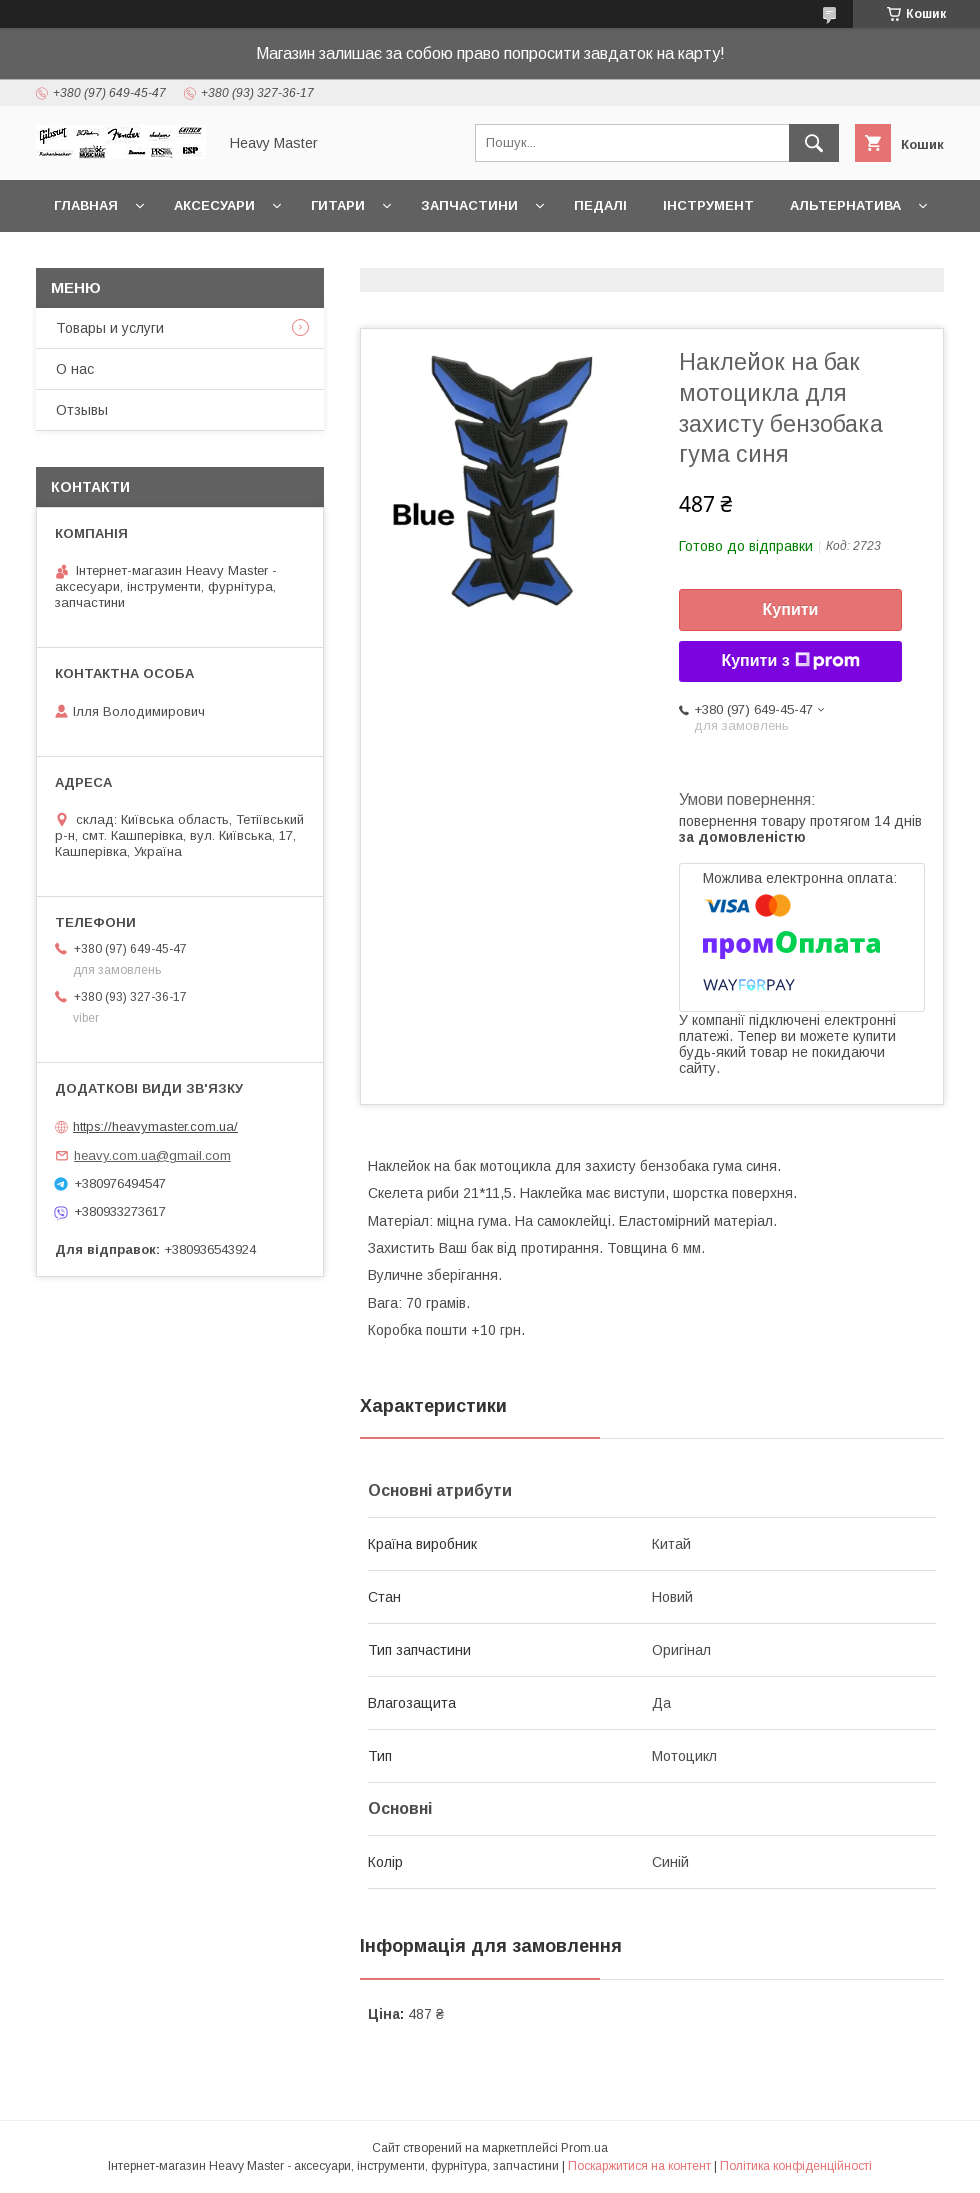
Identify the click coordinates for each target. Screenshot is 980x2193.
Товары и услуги (110, 328)
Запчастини (469, 205)
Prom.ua (584, 2148)
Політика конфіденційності (796, 2166)
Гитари (338, 205)
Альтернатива (845, 205)
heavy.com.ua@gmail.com (152, 1155)
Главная (86, 205)
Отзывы (82, 410)
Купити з (790, 661)
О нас (75, 369)
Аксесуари (214, 205)
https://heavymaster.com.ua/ (155, 1126)
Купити (791, 609)
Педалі (600, 205)
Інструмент (708, 205)
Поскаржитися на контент (639, 2166)
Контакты (93, 257)
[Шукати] (814, 143)
